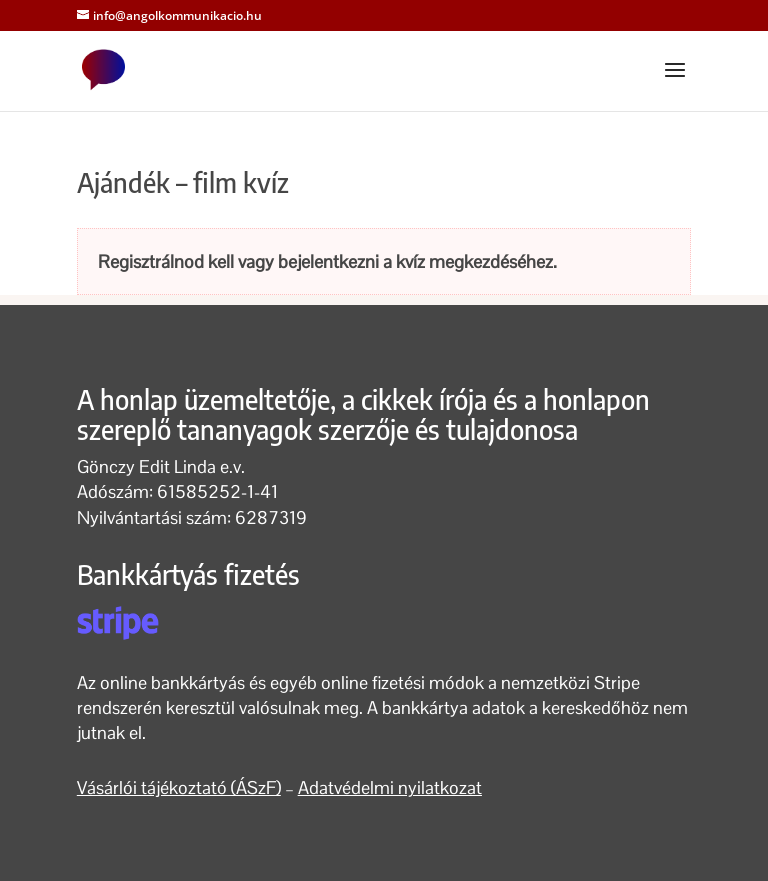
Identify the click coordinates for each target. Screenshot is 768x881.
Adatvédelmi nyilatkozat (390, 787)
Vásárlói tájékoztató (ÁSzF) (179, 787)
